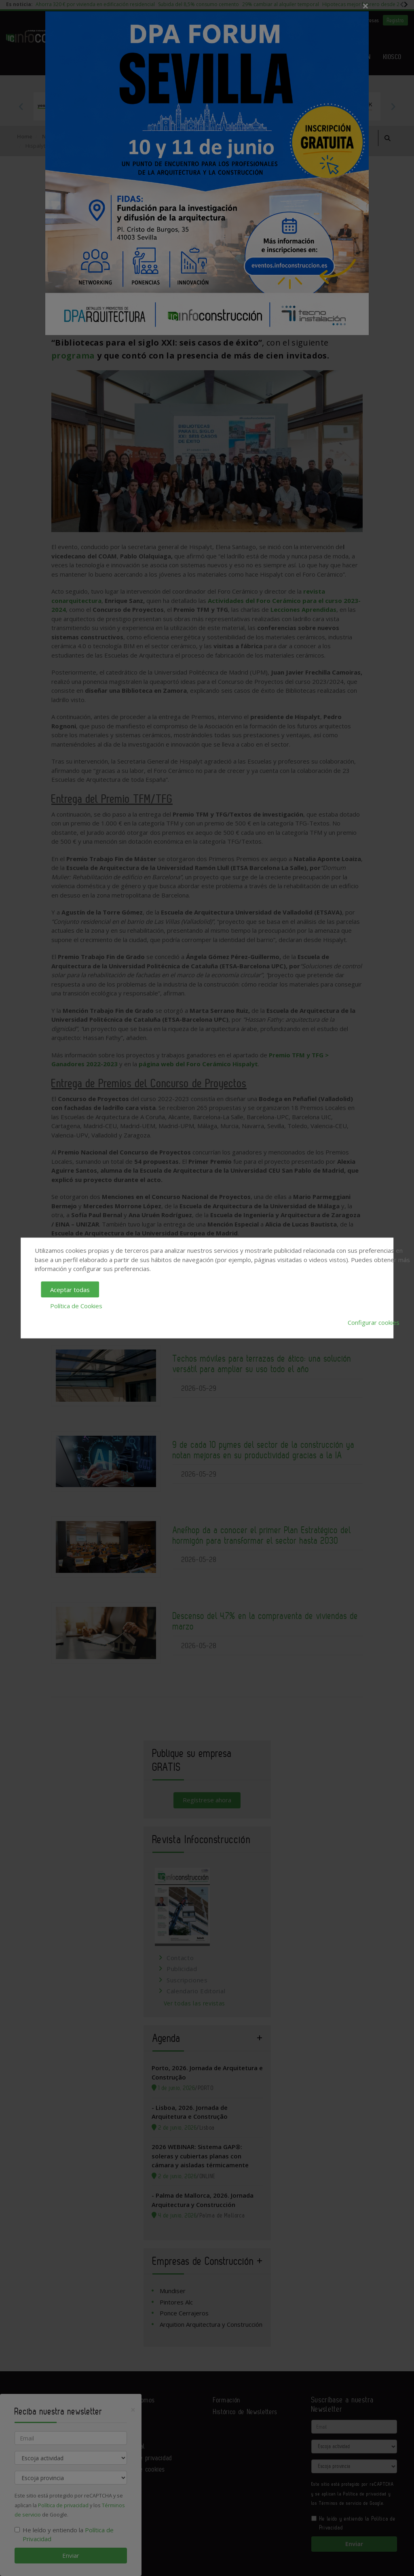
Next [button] (393, 106)
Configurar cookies (373, 1322)
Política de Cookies (76, 1306)
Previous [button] (21, 106)
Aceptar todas (70, 1289)
